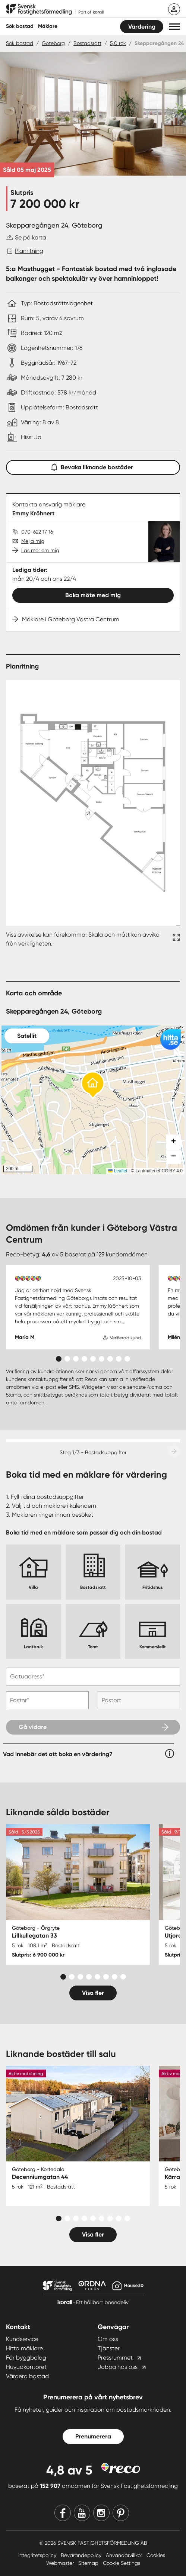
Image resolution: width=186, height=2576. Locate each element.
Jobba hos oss (118, 2366)
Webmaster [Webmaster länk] (60, 2563)
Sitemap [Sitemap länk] (89, 2563)
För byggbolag (26, 2357)
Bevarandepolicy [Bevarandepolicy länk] (82, 2555)
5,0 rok (118, 43)
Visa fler (93, 1992)
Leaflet (117, 1170)
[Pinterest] (121, 2513)
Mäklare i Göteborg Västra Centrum (70, 619)
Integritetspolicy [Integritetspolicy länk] (38, 2555)
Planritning (29, 250)
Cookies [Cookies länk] (155, 2555)
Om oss (108, 2338)
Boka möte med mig (93, 595)
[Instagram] (101, 2513)
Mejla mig (32, 541)
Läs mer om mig (40, 550)
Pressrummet (115, 2357)
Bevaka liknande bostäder (93, 466)
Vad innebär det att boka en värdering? (58, 1754)
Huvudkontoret (26, 2366)
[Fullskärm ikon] (175, 939)
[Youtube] (82, 2513)
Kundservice (22, 2338)
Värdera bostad (27, 2376)
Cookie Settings (121, 2563)
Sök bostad (20, 26)
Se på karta (30, 237)
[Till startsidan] (55, 9)
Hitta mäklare (24, 2348)
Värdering (141, 26)
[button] (174, 26)
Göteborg (53, 43)
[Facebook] (62, 2513)
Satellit (27, 1035)
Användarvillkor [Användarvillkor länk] (125, 2555)
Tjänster (109, 2348)
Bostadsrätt (87, 43)
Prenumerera (93, 2436)
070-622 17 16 (37, 532)
